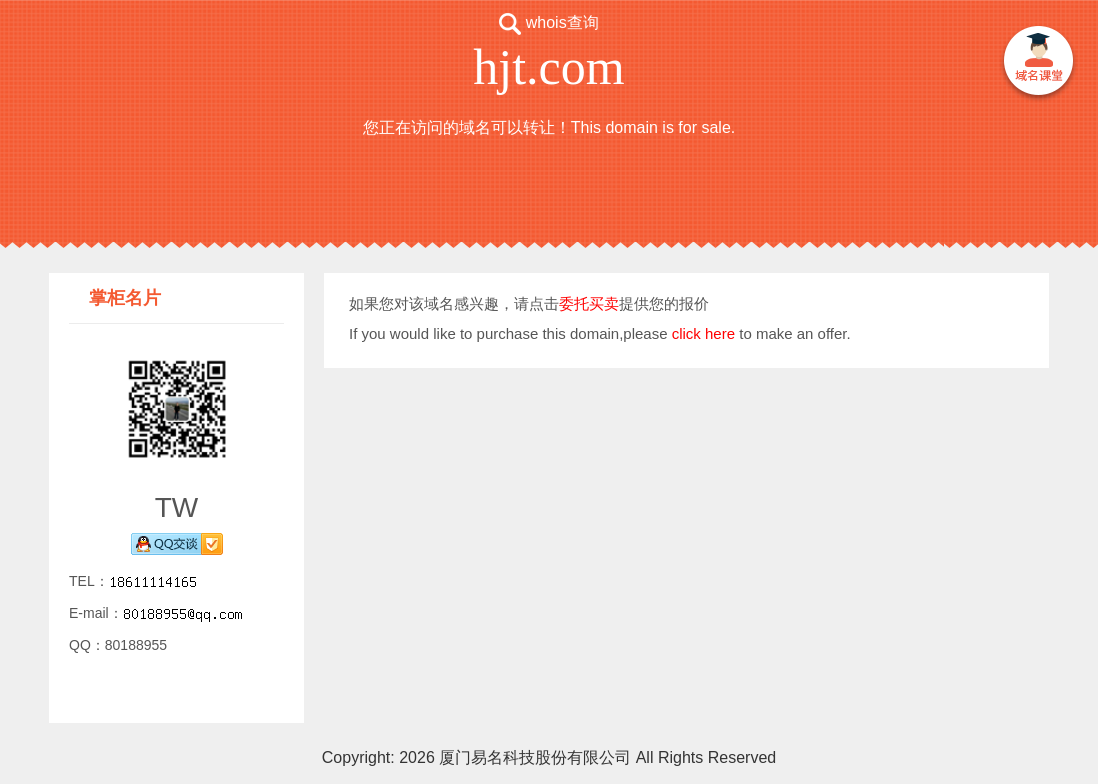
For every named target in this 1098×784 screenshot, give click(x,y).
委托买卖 (589, 303)
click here (703, 333)
